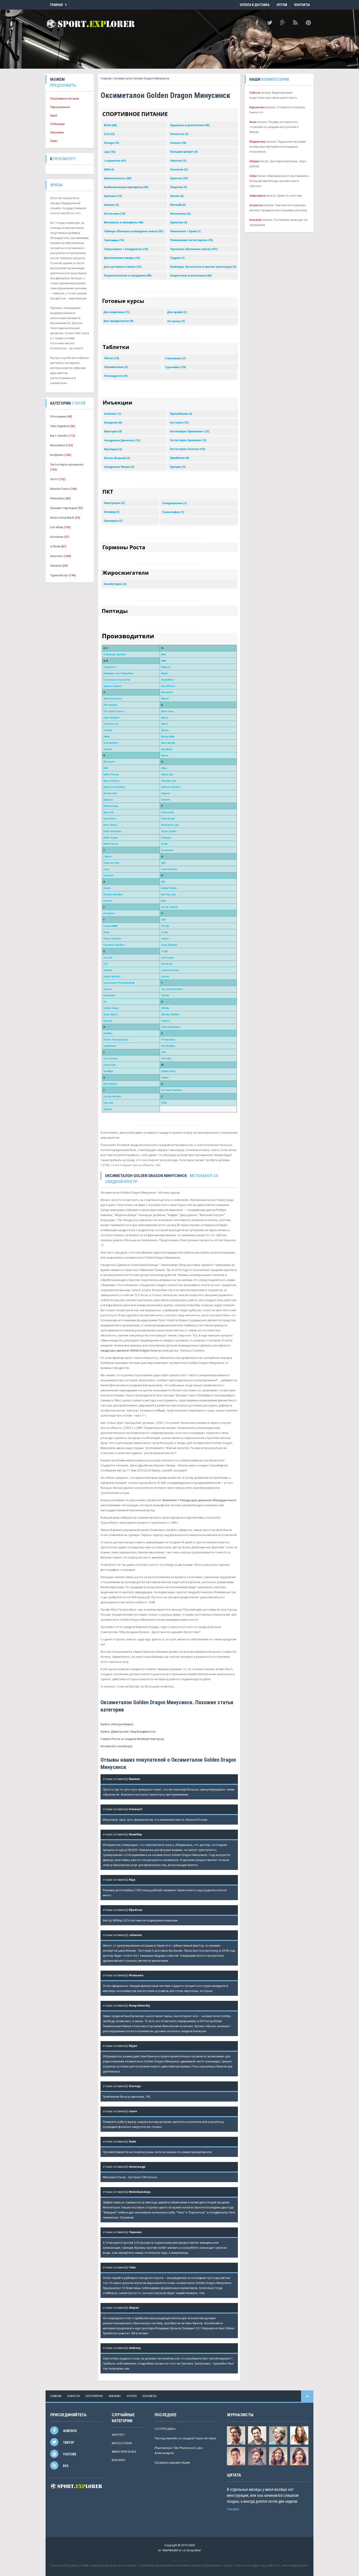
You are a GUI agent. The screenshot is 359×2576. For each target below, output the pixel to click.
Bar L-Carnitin (59, 435)
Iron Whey (56, 527)
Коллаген (56, 537)
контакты (149, 2396)
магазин (115, 2396)
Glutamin (56, 565)
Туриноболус (59, 575)
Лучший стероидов (63, 508)
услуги (132, 2396)
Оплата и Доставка (254, 5)
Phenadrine (57, 498)
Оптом (282, 5)
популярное (94, 2396)
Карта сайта (179, 2560)
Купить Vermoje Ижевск (117, 1724)
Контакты (302, 5)
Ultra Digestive (59, 426)
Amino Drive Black (62, 517)
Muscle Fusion (59, 488)
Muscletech (57, 445)
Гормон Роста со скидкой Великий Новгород (132, 1739)
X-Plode (55, 546)
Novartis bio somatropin (117, 1746)
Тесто (54, 479)
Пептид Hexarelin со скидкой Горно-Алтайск (185, 2438)
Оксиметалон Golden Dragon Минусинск (141, 78)
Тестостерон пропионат (67, 464)
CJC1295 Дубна (165, 2428)
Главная (56, 5)
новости (73, 2396)
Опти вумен (58, 416)
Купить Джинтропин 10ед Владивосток (128, 1731)
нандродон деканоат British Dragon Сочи (129, 1350)
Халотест (56, 556)
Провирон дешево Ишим (172, 2462)
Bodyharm (57, 455)
